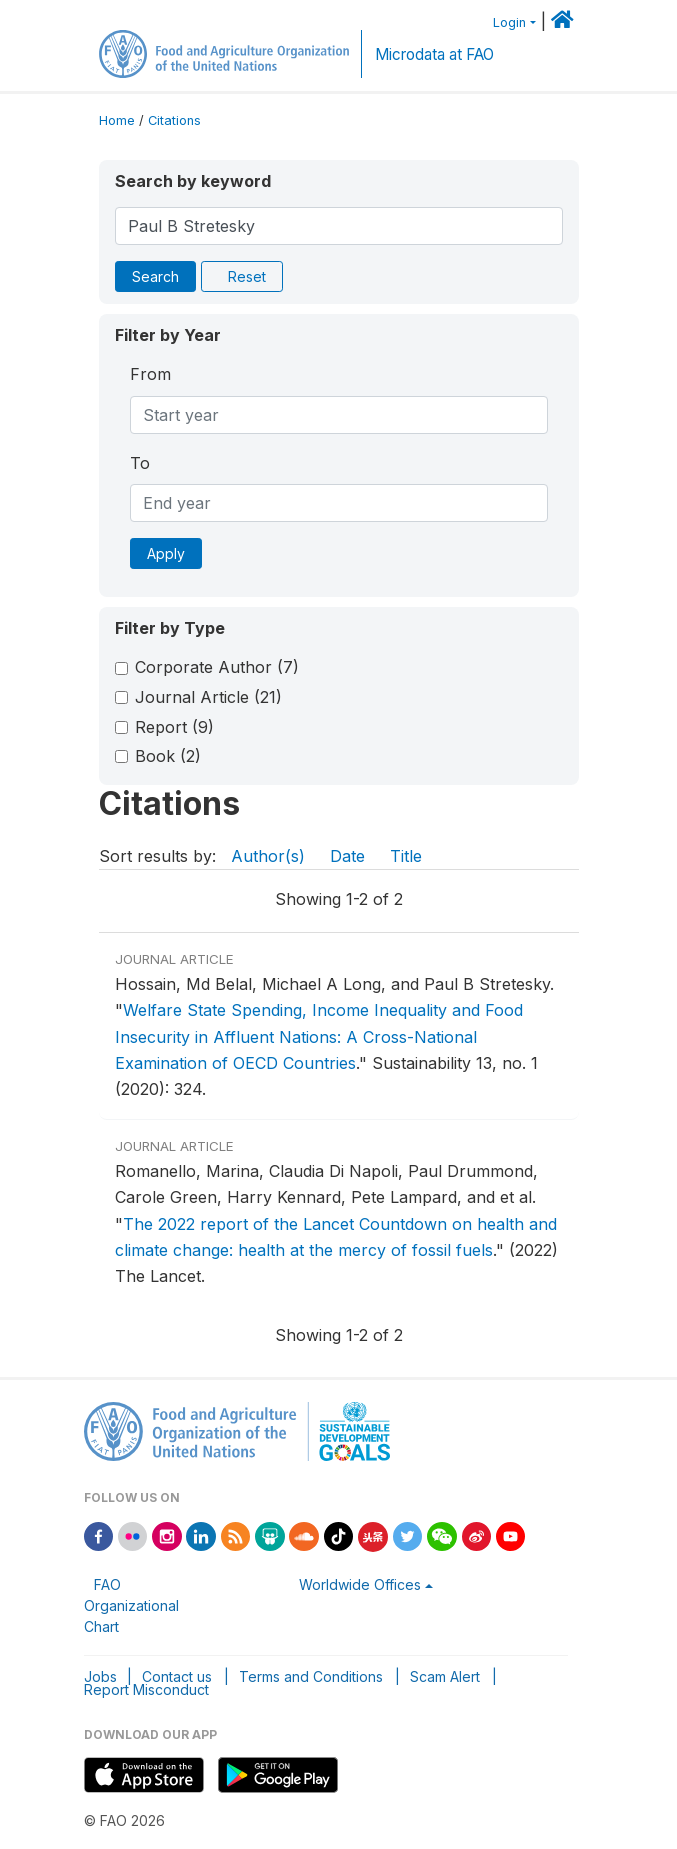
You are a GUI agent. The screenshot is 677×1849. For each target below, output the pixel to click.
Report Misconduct (146, 1689)
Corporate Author (217, 667)
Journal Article (208, 697)
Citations (174, 120)
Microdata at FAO (434, 54)
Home (117, 120)
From (150, 374)
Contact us (177, 1676)
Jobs (100, 1676)
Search (155, 276)
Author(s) (268, 856)
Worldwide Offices (360, 1584)
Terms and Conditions (311, 1676)
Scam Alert (445, 1676)
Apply (166, 553)
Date (347, 856)
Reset (247, 276)
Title (406, 856)
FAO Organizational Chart (131, 1605)
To (140, 463)
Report (174, 727)
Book (168, 756)
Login (509, 22)
